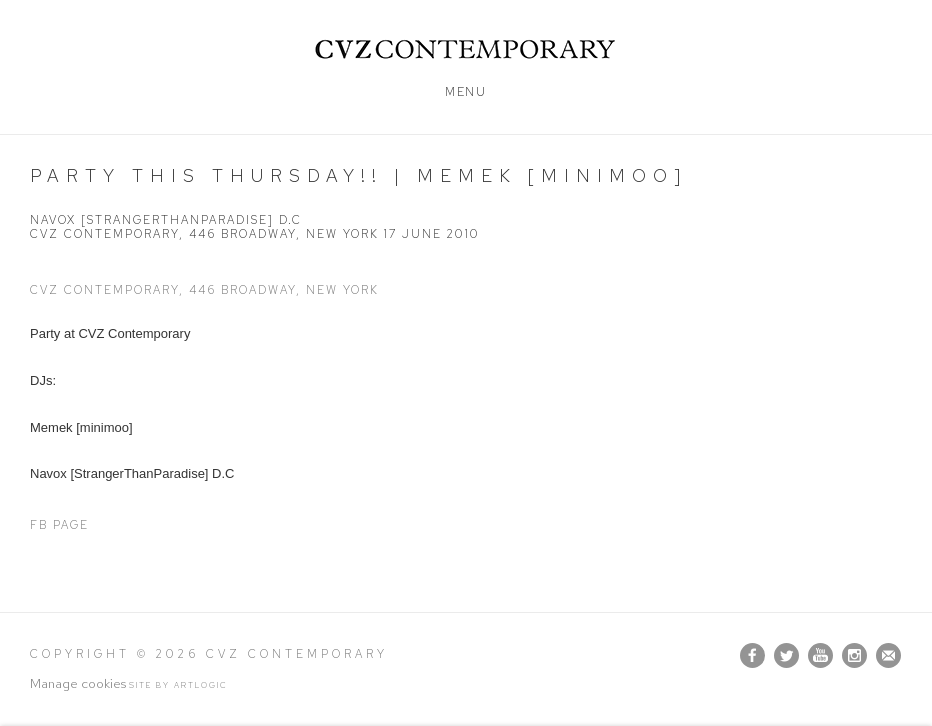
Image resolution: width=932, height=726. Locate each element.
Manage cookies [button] (78, 683)
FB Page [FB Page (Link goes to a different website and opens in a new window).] (59, 525)
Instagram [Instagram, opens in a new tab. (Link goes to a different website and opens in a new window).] (854, 656)
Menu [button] (465, 92)
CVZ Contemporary (466, 49)
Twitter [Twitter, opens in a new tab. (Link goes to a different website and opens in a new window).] (786, 656)
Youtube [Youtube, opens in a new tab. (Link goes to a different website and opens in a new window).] (820, 656)
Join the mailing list (888, 655)
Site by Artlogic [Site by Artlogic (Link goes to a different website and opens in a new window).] (178, 685)
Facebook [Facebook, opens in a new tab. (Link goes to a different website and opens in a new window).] (752, 656)
